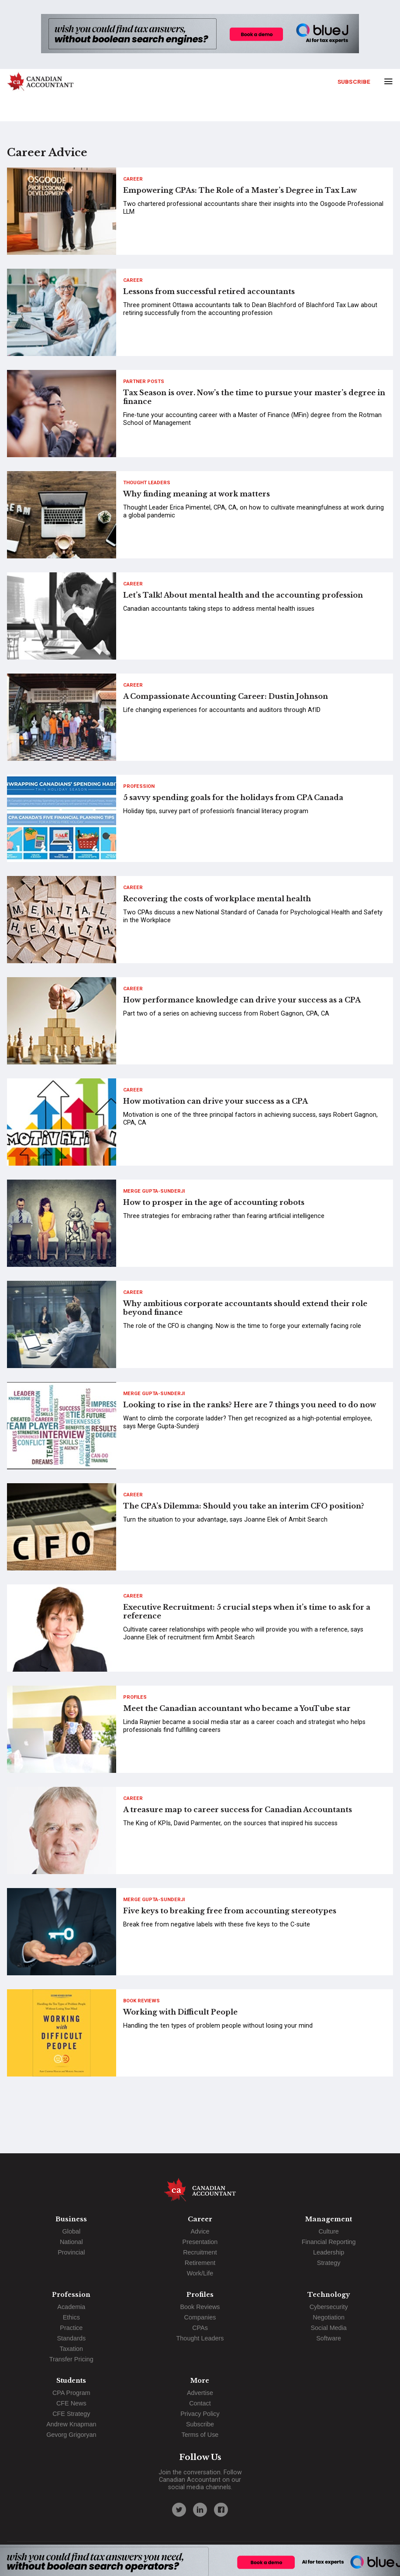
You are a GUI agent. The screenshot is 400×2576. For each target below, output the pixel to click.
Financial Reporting (329, 2241)
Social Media (328, 2327)
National (71, 2241)
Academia (71, 2306)
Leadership (328, 2252)
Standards (71, 2338)
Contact (200, 2403)
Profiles (135, 1697)
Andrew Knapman (71, 2424)
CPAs (200, 2327)
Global (71, 2231)
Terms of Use (200, 2434)
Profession (139, 786)
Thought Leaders (146, 483)
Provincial (71, 2252)
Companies (200, 2317)
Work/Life (200, 2273)
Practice (71, 2327)
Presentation (200, 2241)
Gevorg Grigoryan (71, 2434)
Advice (199, 2231)
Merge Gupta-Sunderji (154, 1191)
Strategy (329, 2262)
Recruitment (200, 2252)
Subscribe (354, 81)
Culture (328, 2231)
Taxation (71, 2348)
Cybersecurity (329, 2306)
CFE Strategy (71, 2413)
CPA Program (71, 2392)
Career (133, 179)
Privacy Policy (200, 2413)
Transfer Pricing (71, 2359)
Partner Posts (143, 381)
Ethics (71, 2317)
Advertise (200, 2392)
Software (328, 2338)
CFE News (71, 2403)
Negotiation (329, 2317)
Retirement (200, 2262)
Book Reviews (141, 2001)
